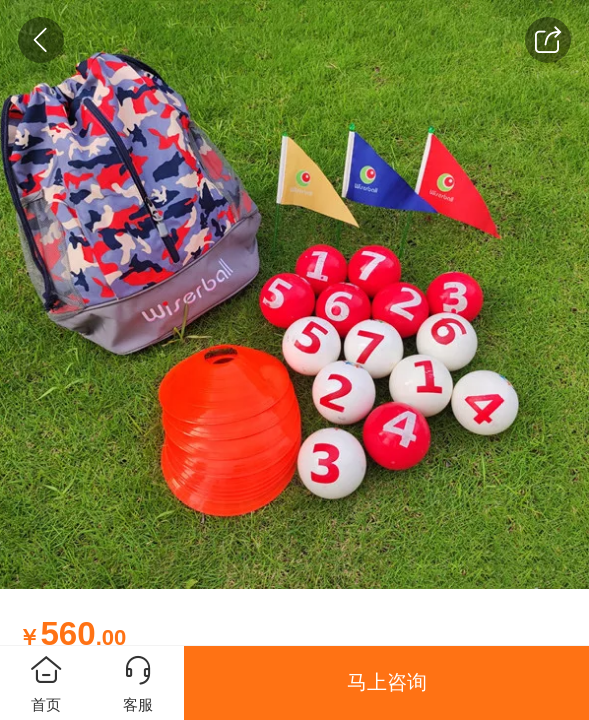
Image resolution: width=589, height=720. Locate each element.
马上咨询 (387, 682)
